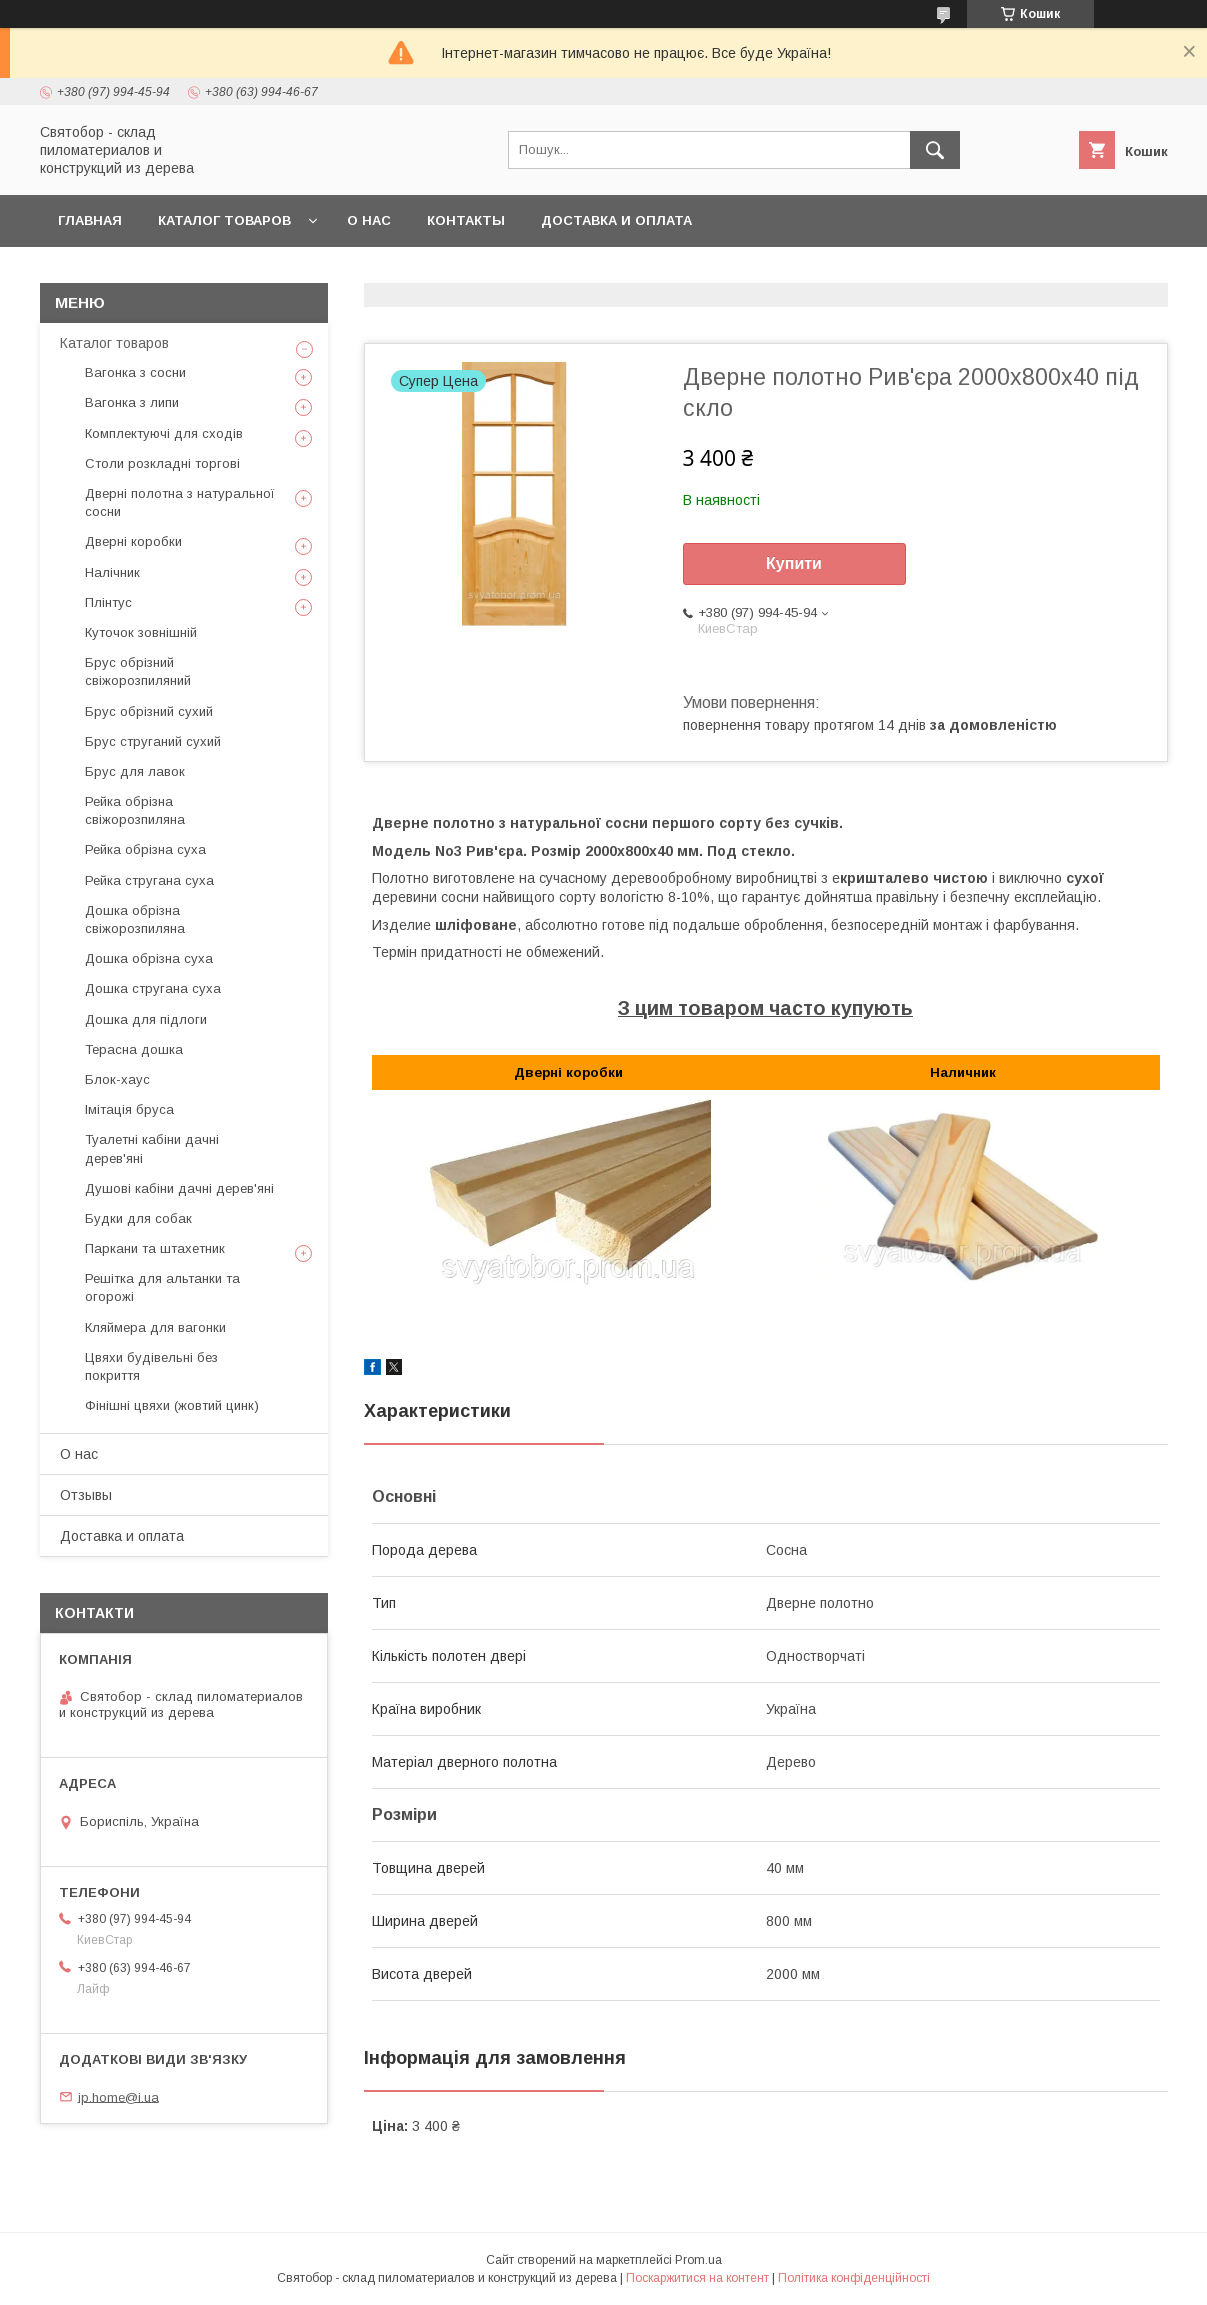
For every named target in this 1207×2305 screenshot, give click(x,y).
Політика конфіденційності (854, 2278)
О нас (369, 220)
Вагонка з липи (132, 402)
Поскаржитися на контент (697, 2278)
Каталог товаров (224, 220)
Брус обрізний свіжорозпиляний (138, 671)
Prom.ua (698, 2260)
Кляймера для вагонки (155, 1327)
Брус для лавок (135, 771)
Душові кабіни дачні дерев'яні (179, 1188)
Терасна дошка (134, 1049)
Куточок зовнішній (141, 632)
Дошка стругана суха (153, 988)
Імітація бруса (129, 1109)
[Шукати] (935, 150)
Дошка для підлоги (146, 1019)
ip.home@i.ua (118, 2096)
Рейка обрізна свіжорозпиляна (135, 810)
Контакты (466, 220)
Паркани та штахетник (155, 1248)
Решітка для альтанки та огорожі (162, 1287)
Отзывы (86, 1495)
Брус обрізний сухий (149, 711)
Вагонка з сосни (135, 372)
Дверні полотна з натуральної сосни (180, 502)
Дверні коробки (133, 541)
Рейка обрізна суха (145, 849)
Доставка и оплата (616, 220)
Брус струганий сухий (153, 741)
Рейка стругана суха (149, 880)
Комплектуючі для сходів (164, 433)
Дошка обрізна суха (149, 958)
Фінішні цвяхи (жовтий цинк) (172, 1405)
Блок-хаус (117, 1079)
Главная (90, 220)
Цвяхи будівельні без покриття (151, 1366)
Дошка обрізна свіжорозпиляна (135, 919)
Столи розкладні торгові (162, 463)
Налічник (112, 572)
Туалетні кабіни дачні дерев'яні (152, 1148)
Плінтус (108, 602)
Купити (794, 563)
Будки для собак (138, 1218)
